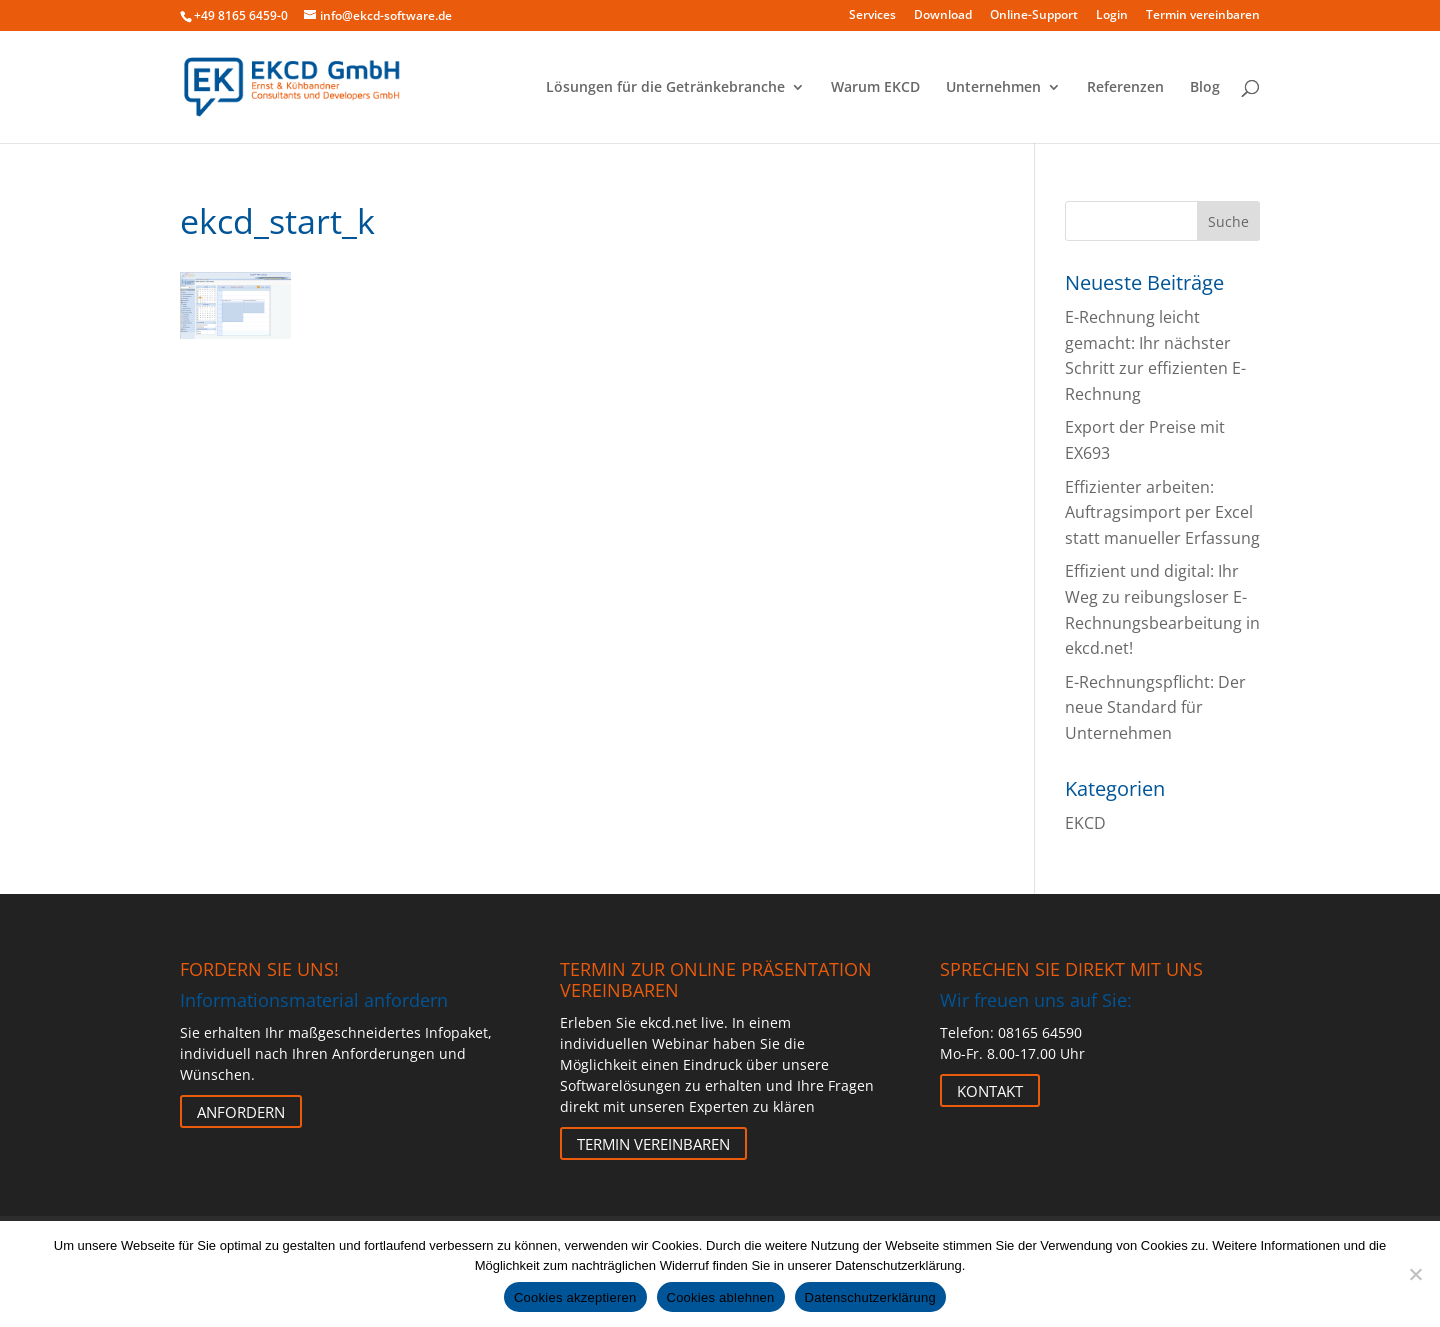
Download (943, 16)
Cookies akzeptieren (575, 1297)
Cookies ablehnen (721, 1297)
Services (872, 16)
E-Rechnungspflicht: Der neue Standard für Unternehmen (1155, 707)
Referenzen (1125, 88)
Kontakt (990, 1090)
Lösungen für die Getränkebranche (665, 88)
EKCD (1085, 823)
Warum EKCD (875, 88)
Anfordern (241, 1111)
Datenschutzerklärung (870, 1297)
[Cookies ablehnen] (1415, 1274)
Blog (1205, 88)
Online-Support (1034, 16)
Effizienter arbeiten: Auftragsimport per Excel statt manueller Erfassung (1162, 512)
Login (1112, 16)
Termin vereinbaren (1203, 16)
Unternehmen (993, 88)
